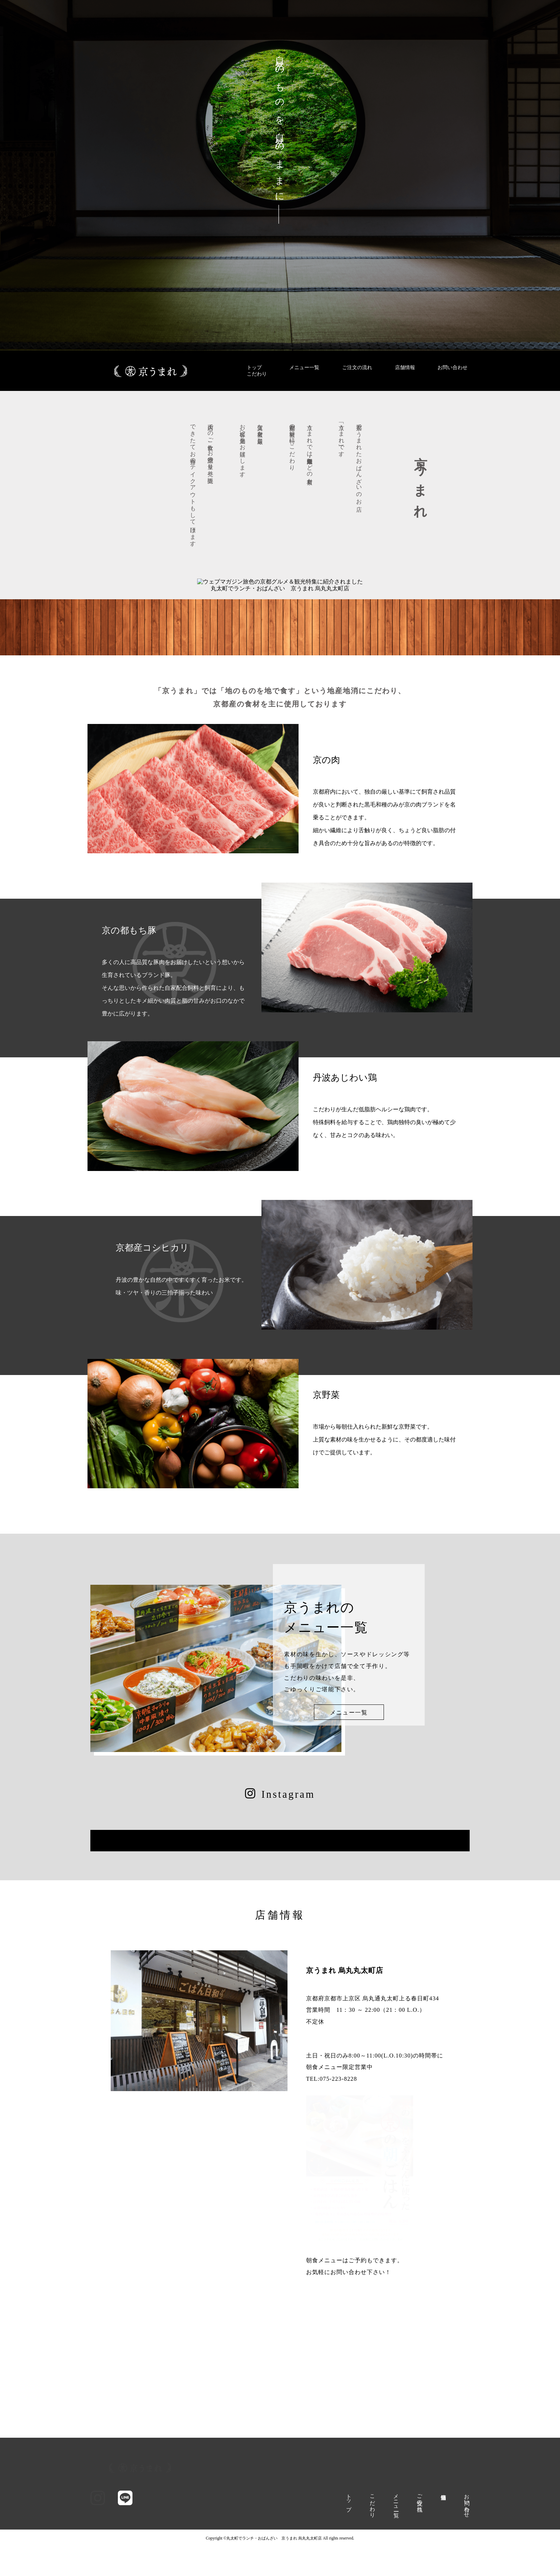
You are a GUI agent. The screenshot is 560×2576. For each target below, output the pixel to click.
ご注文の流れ (357, 367)
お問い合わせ (453, 367)
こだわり (257, 374)
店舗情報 (405, 367)
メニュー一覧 (304, 367)
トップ (254, 367)
